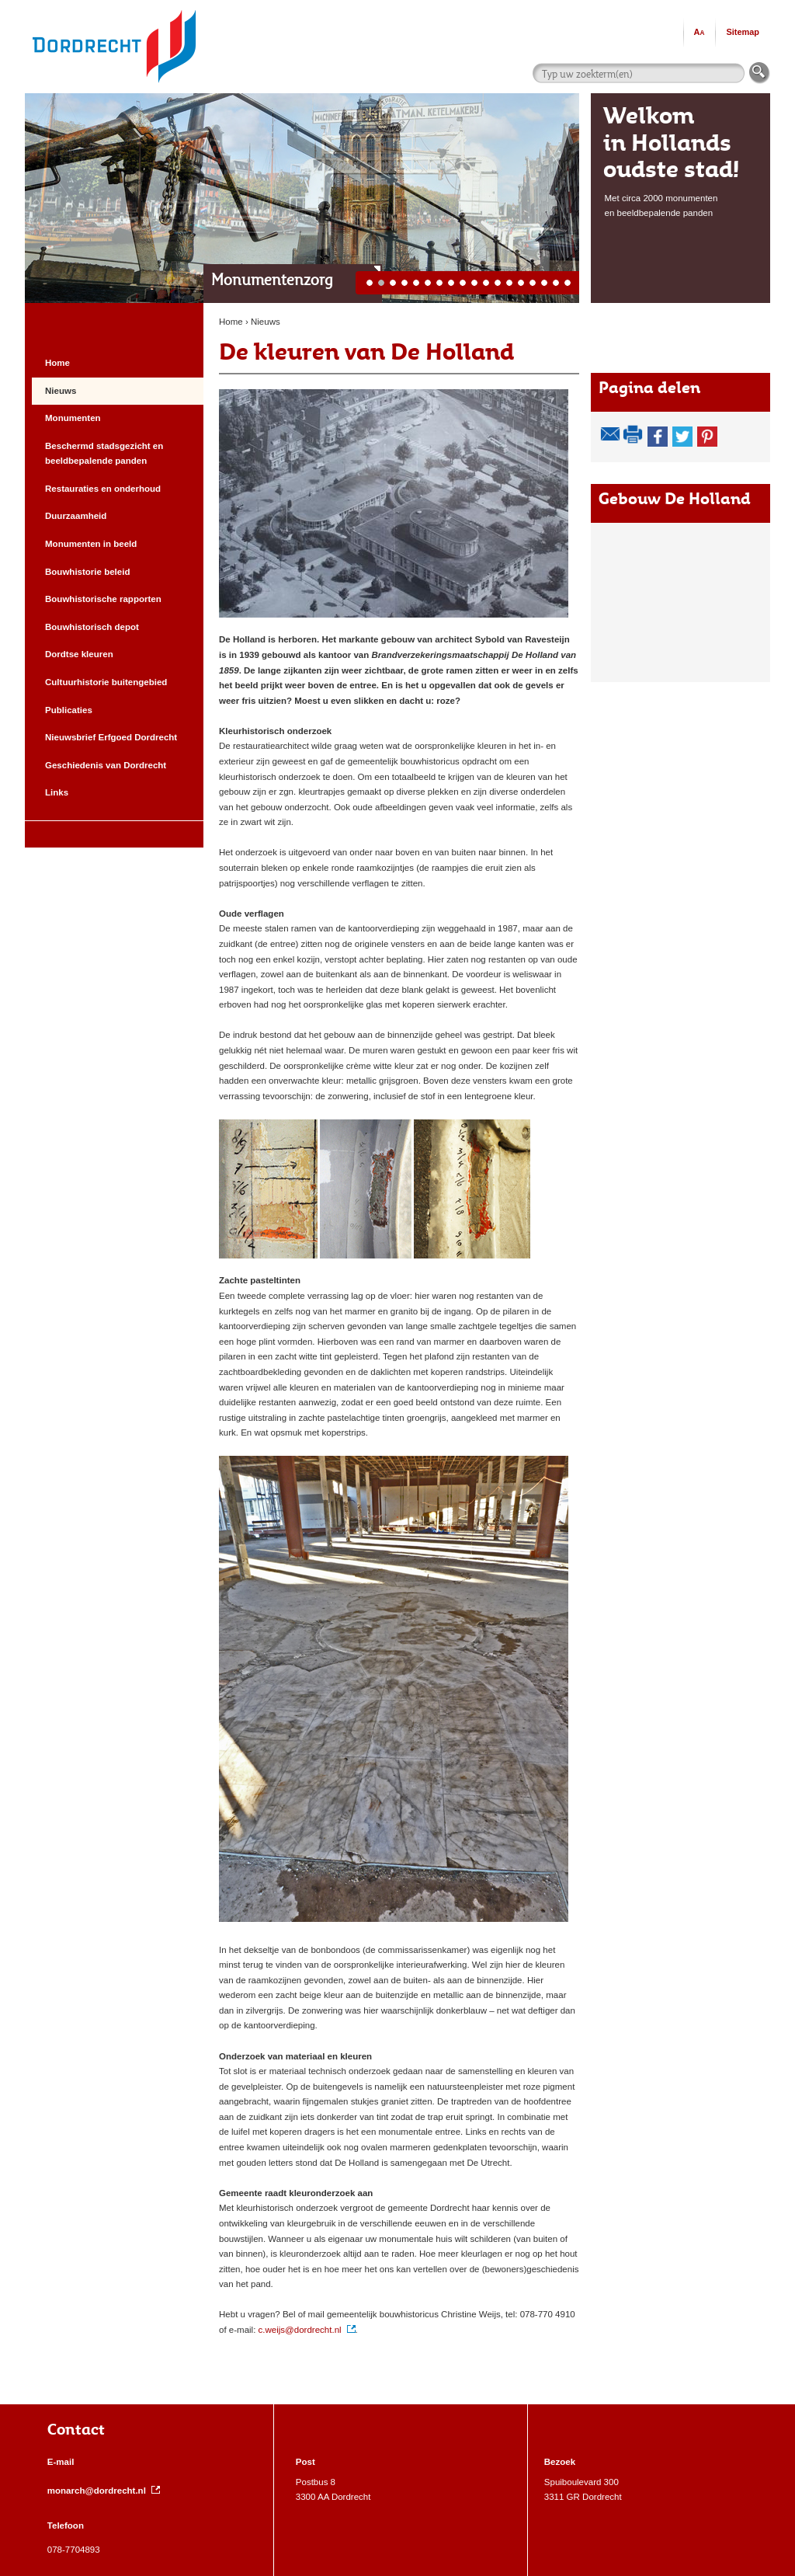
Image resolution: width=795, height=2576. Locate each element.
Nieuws (265, 321)
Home (231, 321)
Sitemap (742, 32)
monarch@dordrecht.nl (103, 2490)
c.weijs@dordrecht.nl (307, 2329)
